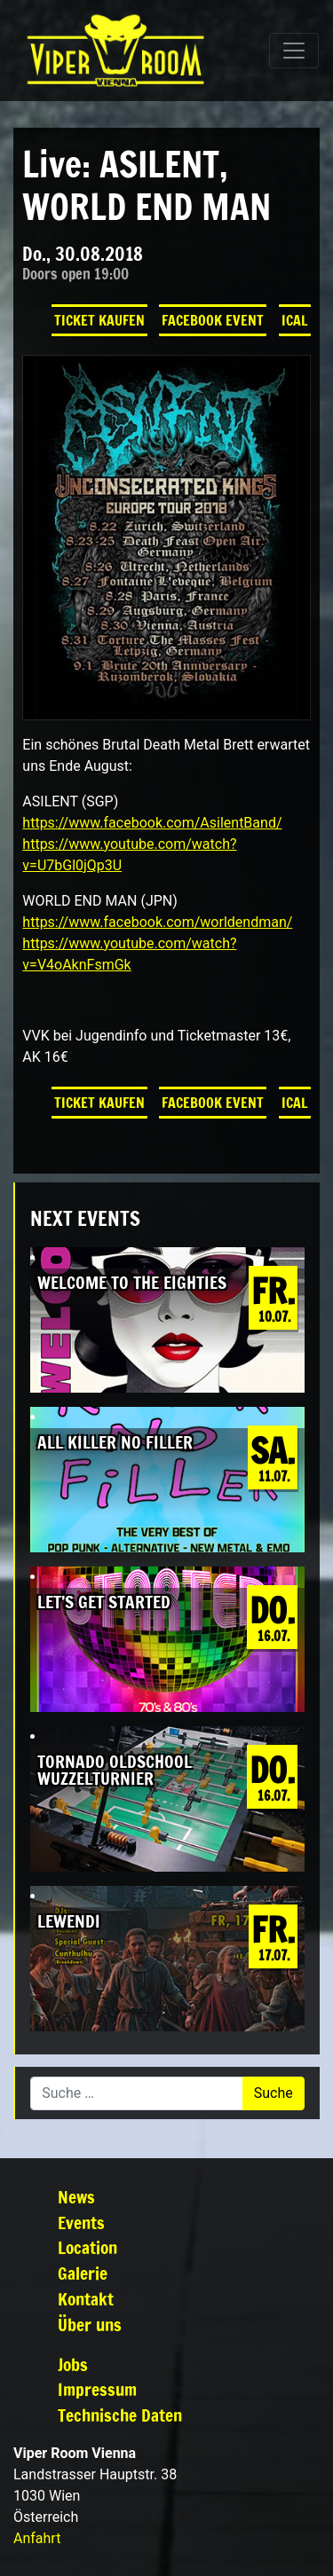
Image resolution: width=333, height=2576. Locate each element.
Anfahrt (36, 2538)
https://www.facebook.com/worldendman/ (157, 922)
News (76, 2197)
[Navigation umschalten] (294, 50)
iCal (294, 320)
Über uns (90, 2324)
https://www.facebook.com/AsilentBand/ (151, 822)
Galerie (82, 2273)
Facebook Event (213, 320)
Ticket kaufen (99, 320)
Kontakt (86, 2299)
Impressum (97, 2389)
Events (81, 2222)
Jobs (73, 2364)
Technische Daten (120, 2415)
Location (87, 2247)
